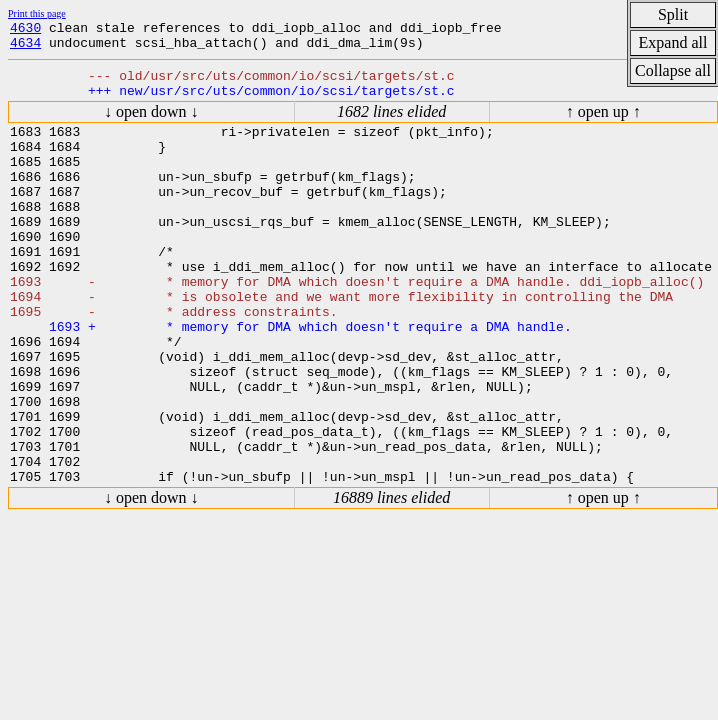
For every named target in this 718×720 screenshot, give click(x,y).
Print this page (37, 13)
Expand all (673, 42)
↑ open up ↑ (603, 123)
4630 (25, 30)
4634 (25, 48)
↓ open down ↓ (151, 123)
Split (673, 14)
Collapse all (673, 70)
